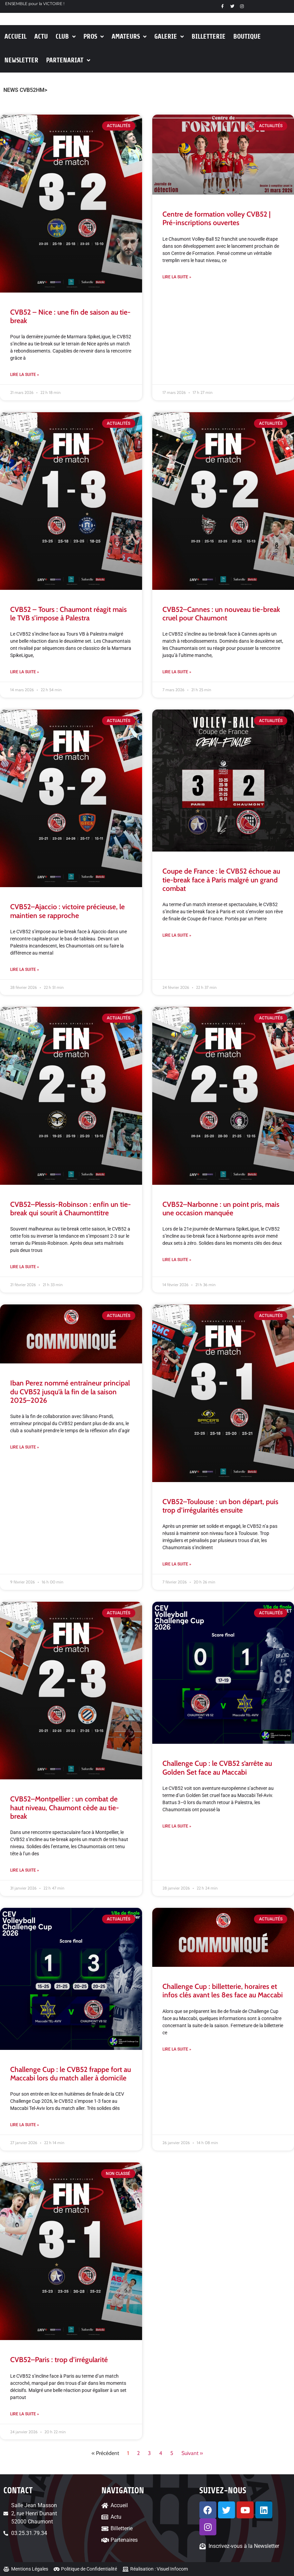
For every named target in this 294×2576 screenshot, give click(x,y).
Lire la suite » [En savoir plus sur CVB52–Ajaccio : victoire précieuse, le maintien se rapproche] (24, 969)
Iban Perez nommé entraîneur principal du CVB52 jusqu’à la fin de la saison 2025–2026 (70, 1391)
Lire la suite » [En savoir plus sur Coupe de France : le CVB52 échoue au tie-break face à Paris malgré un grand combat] (176, 935)
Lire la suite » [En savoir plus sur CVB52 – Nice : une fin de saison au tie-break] (24, 374)
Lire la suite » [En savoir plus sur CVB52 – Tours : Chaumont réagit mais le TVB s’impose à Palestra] (24, 672)
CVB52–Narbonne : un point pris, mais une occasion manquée (220, 1208)
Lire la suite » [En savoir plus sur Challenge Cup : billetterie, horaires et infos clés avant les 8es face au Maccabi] (176, 2049)
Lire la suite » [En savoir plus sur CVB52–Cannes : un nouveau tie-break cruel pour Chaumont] (176, 672)
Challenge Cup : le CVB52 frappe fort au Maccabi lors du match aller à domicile (70, 2073)
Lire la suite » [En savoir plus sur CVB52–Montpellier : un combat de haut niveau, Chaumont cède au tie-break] (24, 1870)
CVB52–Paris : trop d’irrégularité (59, 2359)
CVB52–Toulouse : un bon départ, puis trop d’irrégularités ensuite (220, 1505)
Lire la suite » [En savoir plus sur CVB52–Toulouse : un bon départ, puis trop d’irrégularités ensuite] (176, 1564)
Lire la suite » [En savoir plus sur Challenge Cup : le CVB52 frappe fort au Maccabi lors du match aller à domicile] (24, 2124)
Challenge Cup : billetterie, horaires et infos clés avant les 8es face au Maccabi (222, 1990)
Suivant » (192, 2453)
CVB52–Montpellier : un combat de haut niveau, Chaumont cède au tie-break (64, 1807)
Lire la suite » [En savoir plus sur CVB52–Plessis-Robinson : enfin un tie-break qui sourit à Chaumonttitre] (24, 1266)
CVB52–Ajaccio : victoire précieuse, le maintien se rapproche (67, 910)
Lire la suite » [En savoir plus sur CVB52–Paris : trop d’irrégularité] (24, 2414)
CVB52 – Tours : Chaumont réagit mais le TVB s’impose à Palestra (68, 613)
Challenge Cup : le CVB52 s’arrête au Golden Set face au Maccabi (217, 1767)
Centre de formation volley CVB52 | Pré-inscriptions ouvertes (216, 218)
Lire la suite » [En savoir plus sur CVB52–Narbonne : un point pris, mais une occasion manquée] (176, 1259)
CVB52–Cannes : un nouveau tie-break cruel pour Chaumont (221, 613)
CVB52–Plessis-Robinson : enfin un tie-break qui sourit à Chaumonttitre (70, 1208)
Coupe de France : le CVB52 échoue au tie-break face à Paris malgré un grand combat (221, 879)
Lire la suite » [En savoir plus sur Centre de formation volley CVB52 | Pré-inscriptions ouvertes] (176, 277)
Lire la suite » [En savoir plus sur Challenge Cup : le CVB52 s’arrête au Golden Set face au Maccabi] (176, 1826)
